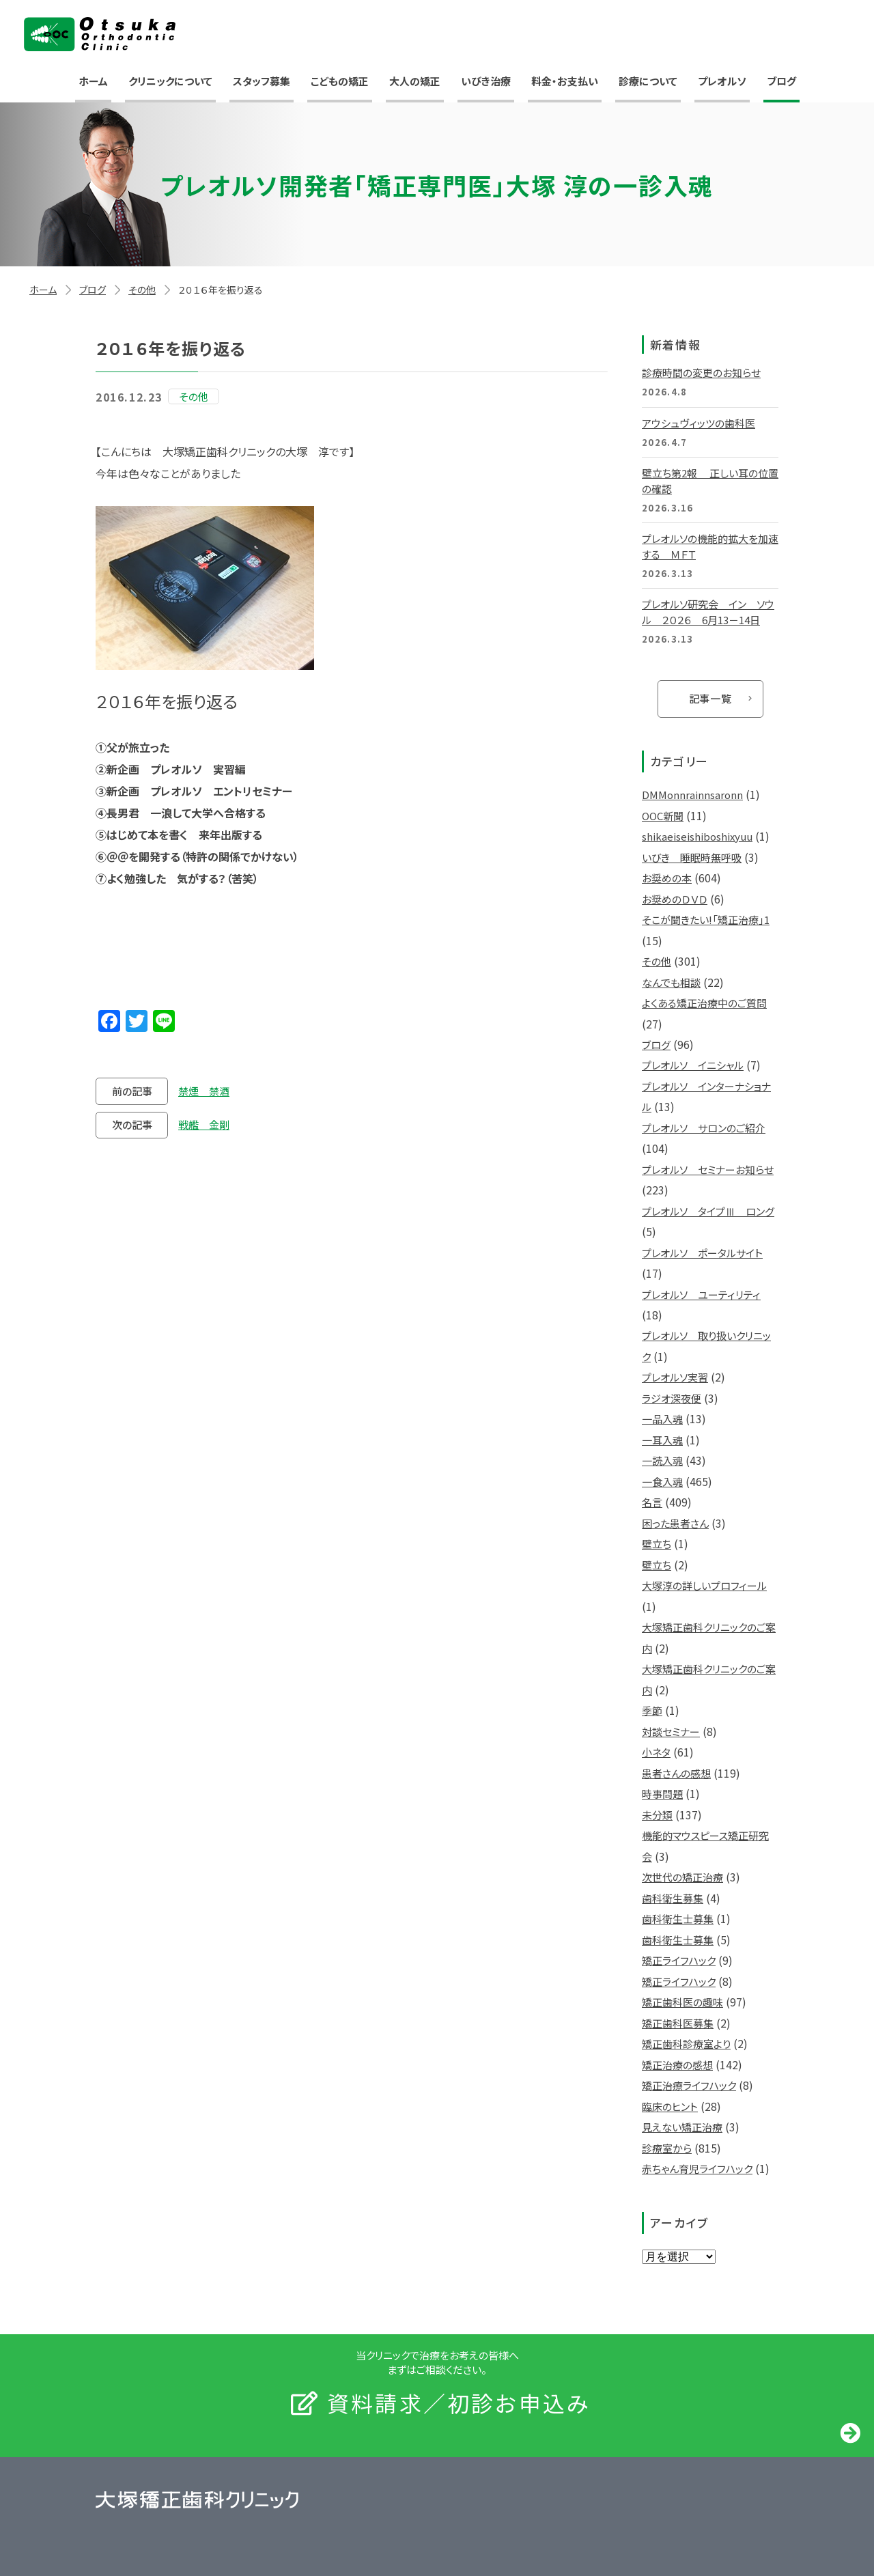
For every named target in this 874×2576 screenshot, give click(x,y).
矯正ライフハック (679, 1960)
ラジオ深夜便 (671, 1398)
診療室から (667, 2148)
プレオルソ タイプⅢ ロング (708, 1211)
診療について (648, 81)
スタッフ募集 (261, 81)
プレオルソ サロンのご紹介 (703, 1128)
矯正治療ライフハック (689, 2085)
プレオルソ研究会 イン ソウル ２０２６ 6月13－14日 (708, 612)
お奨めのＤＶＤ (674, 899)
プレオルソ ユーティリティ (701, 1294)
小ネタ (656, 1752)
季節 (652, 1710)
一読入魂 (662, 1460)
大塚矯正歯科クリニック (99, 34)
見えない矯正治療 (682, 2127)
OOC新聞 (662, 816)
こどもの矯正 (340, 81)
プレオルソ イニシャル (693, 1065)
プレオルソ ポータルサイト (702, 1253)
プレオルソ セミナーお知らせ (708, 1169)
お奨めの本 (667, 878)
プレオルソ (722, 81)
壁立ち (656, 1544)
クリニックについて (170, 81)
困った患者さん (675, 1523)
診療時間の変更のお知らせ (701, 372)
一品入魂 (662, 1419)
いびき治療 (486, 81)
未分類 (657, 1815)
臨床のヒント (670, 2106)
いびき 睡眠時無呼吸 (692, 857)
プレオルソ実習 (675, 1377)
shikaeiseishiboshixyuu (697, 836)
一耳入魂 (662, 1440)
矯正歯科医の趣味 (682, 2002)
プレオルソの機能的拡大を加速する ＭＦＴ (710, 546)
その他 (142, 289)
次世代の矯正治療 (682, 1877)
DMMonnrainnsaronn (692, 794)
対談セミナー (671, 1731)
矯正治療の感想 (677, 2065)
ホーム (93, 81)
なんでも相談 (671, 982)
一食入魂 (662, 1481)
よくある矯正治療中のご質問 (704, 1003)
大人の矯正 (414, 81)
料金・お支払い (564, 81)
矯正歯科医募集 (678, 2023)
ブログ (781, 81)
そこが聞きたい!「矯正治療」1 (706, 919)
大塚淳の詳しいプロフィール (704, 1585)
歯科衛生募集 (672, 1898)
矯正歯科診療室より (686, 2043)
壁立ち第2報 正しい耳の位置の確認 (710, 481)
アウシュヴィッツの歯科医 (698, 423)
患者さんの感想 (676, 1773)
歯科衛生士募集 (678, 1919)
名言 (652, 1502)
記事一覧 (710, 698)
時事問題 (662, 1794)
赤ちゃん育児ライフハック (697, 2168)
